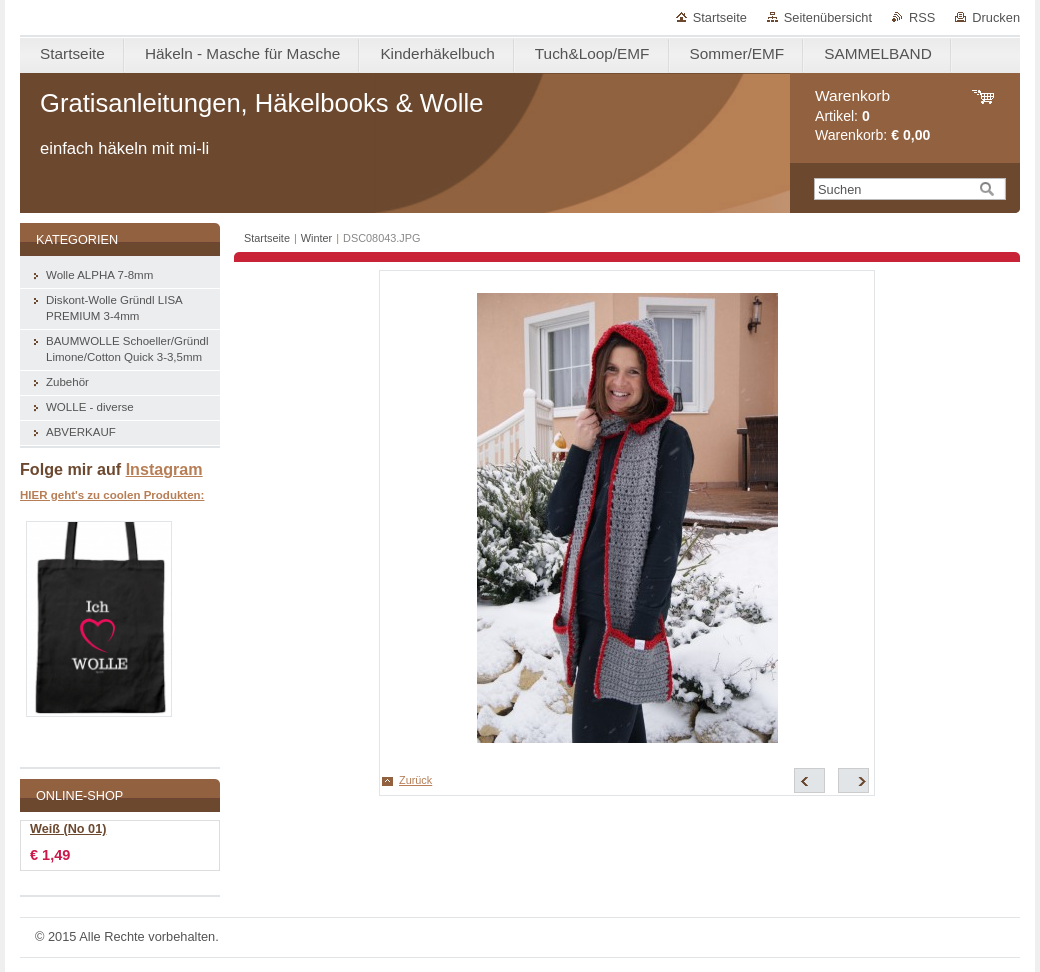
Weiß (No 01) (68, 829)
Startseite (720, 17)
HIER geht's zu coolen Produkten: (112, 495)
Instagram (164, 469)
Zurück (415, 780)
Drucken (996, 17)
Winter (316, 238)
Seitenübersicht (828, 17)
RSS (922, 17)
